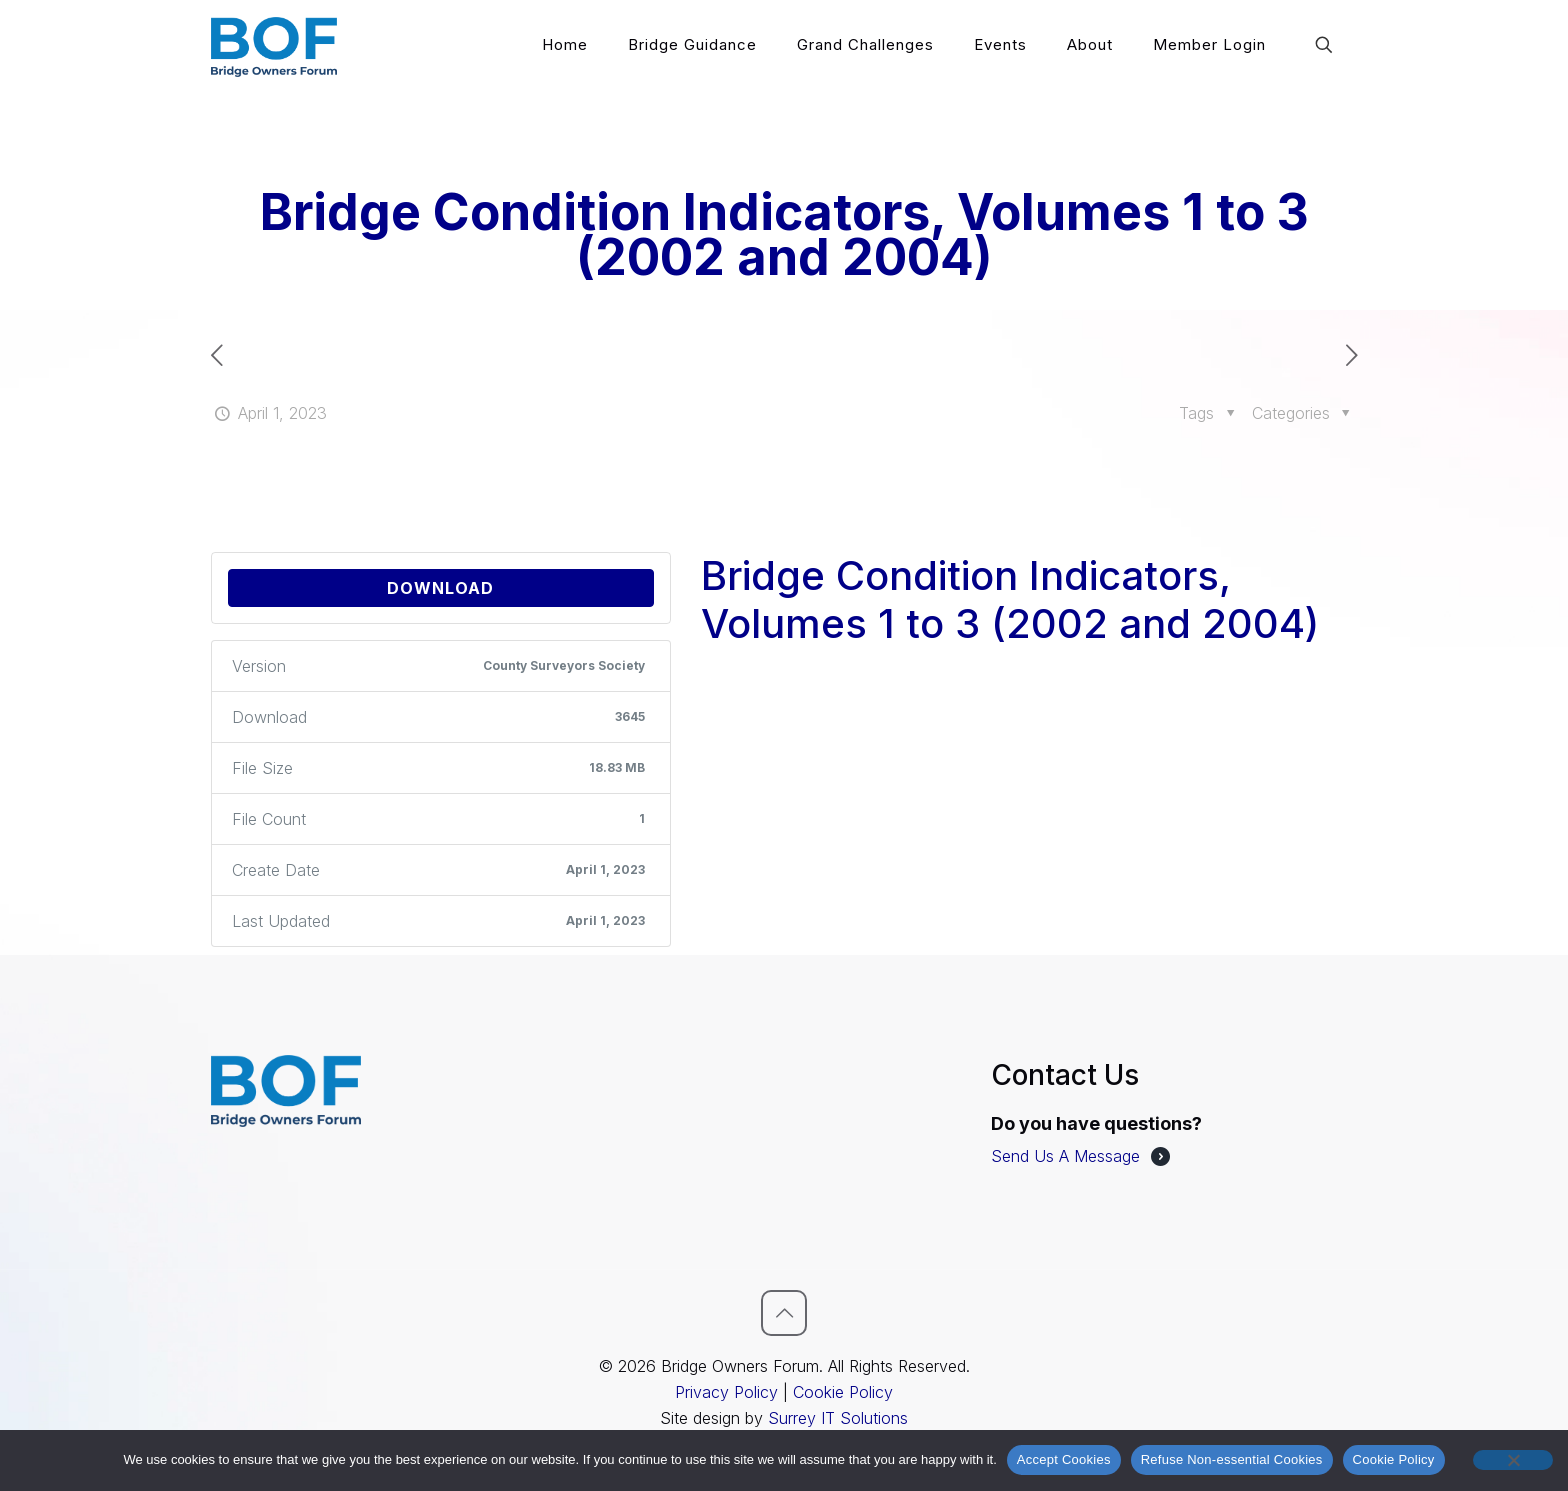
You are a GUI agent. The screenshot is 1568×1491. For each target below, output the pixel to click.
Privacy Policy (726, 1392)
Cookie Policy (843, 1392)
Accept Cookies (1064, 1459)
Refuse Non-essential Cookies (1232, 1459)
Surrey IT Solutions (838, 1418)
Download (440, 588)
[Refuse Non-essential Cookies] (1513, 1460)
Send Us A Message (1065, 1156)
